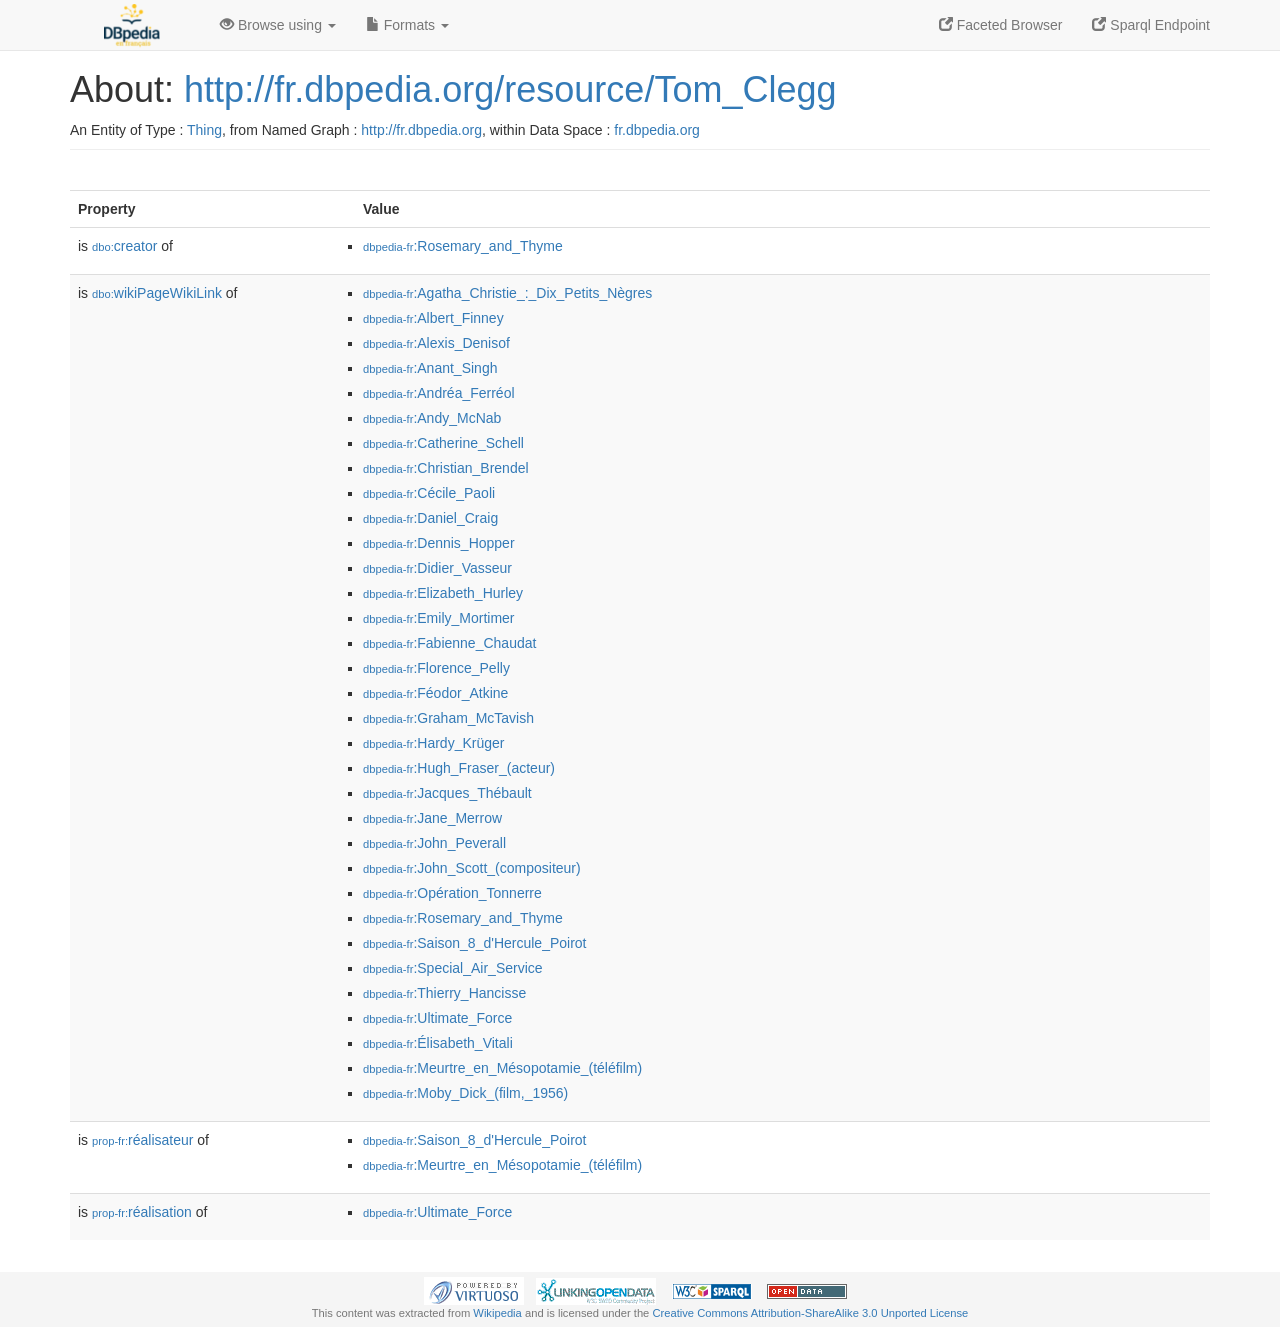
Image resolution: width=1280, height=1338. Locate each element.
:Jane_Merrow (432, 818)
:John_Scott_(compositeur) (472, 868)
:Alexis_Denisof (436, 343)
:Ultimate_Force (437, 1018)
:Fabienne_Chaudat (449, 643)
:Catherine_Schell (443, 443)
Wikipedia (497, 1313)
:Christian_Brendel (446, 468)
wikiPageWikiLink (157, 293)
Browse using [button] (278, 25)
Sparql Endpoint (1151, 25)
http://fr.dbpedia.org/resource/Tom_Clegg (510, 89)
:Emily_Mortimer (439, 618)
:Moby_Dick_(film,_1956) (465, 1093)
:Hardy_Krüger (433, 743)
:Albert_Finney (433, 318)
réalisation (142, 1212)
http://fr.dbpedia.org (421, 130)
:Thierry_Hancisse (444, 993)
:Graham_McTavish (448, 718)
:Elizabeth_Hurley (443, 593)
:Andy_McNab (432, 418)
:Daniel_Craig (430, 518)
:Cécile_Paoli (429, 493)
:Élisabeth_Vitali (438, 1043)
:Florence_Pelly (436, 668)
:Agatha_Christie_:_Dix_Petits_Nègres (507, 293)
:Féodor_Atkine (435, 693)
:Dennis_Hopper (439, 543)
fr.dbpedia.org (657, 130)
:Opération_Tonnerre (452, 893)
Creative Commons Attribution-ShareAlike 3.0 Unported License (810, 1313)
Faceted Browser (1001, 25)
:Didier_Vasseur (437, 568)
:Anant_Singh (430, 368)
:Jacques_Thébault (447, 793)
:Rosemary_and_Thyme (463, 246)
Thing (204, 130)
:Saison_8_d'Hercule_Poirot (475, 943)
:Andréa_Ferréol (439, 393)
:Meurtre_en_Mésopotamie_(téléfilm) (502, 1068)
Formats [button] (407, 25)
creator (124, 246)
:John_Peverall (434, 843)
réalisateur (142, 1140)
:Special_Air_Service (453, 968)
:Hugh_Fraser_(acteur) (459, 768)
